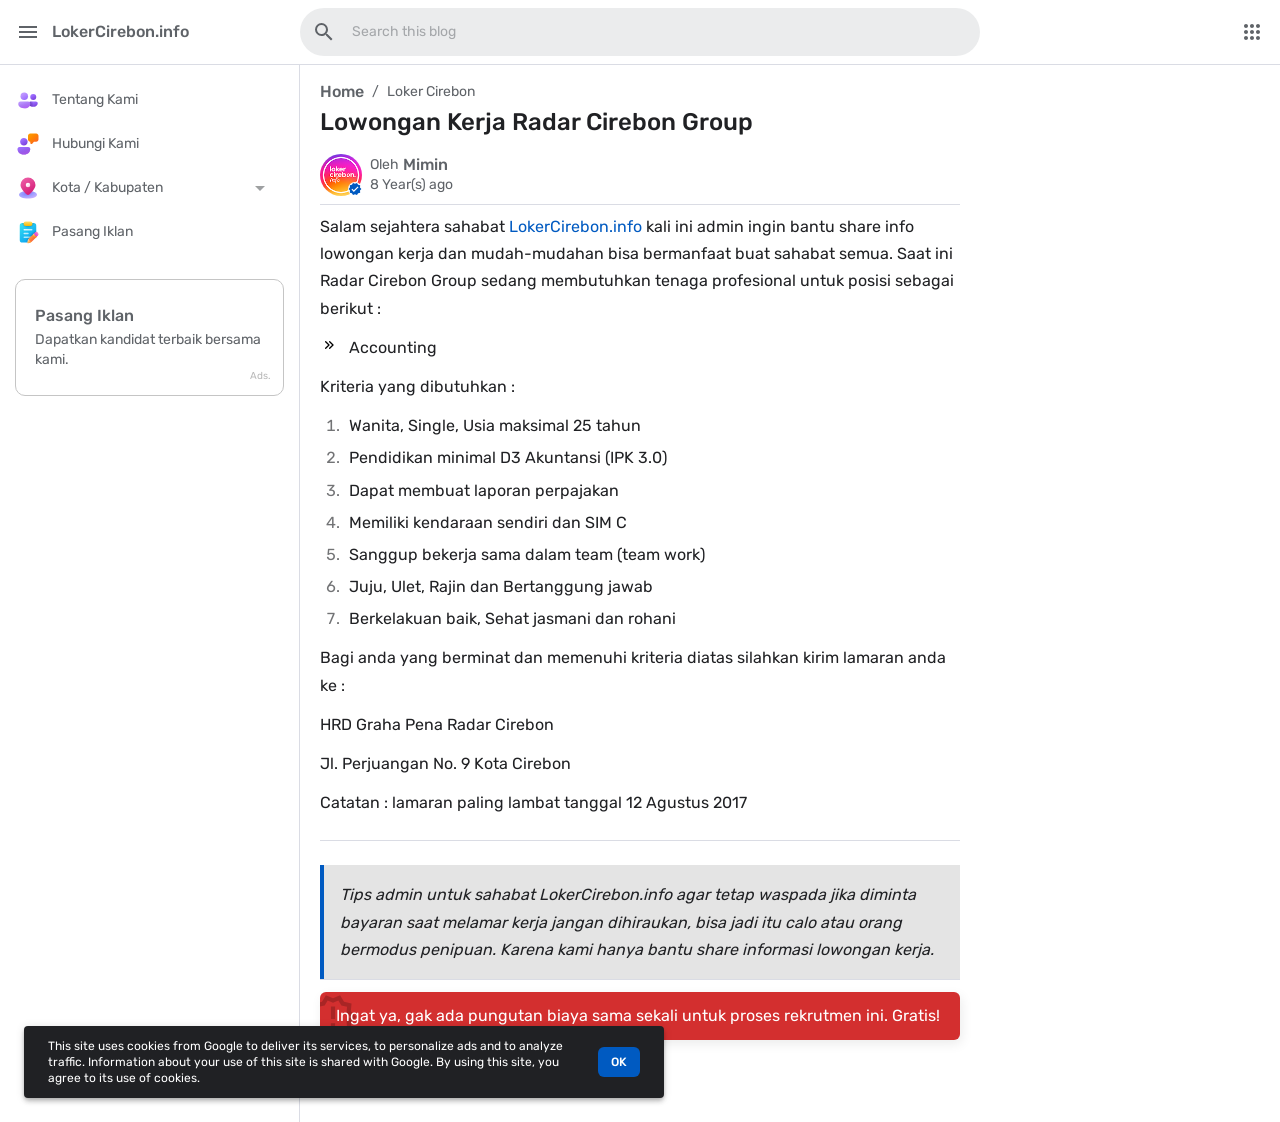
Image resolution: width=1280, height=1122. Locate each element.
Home (342, 91)
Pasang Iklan (84, 315)
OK (619, 1062)
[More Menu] (1252, 32)
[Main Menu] (28, 32)
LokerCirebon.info (575, 226)
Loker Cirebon (431, 91)
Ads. (260, 376)
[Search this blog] (324, 32)
